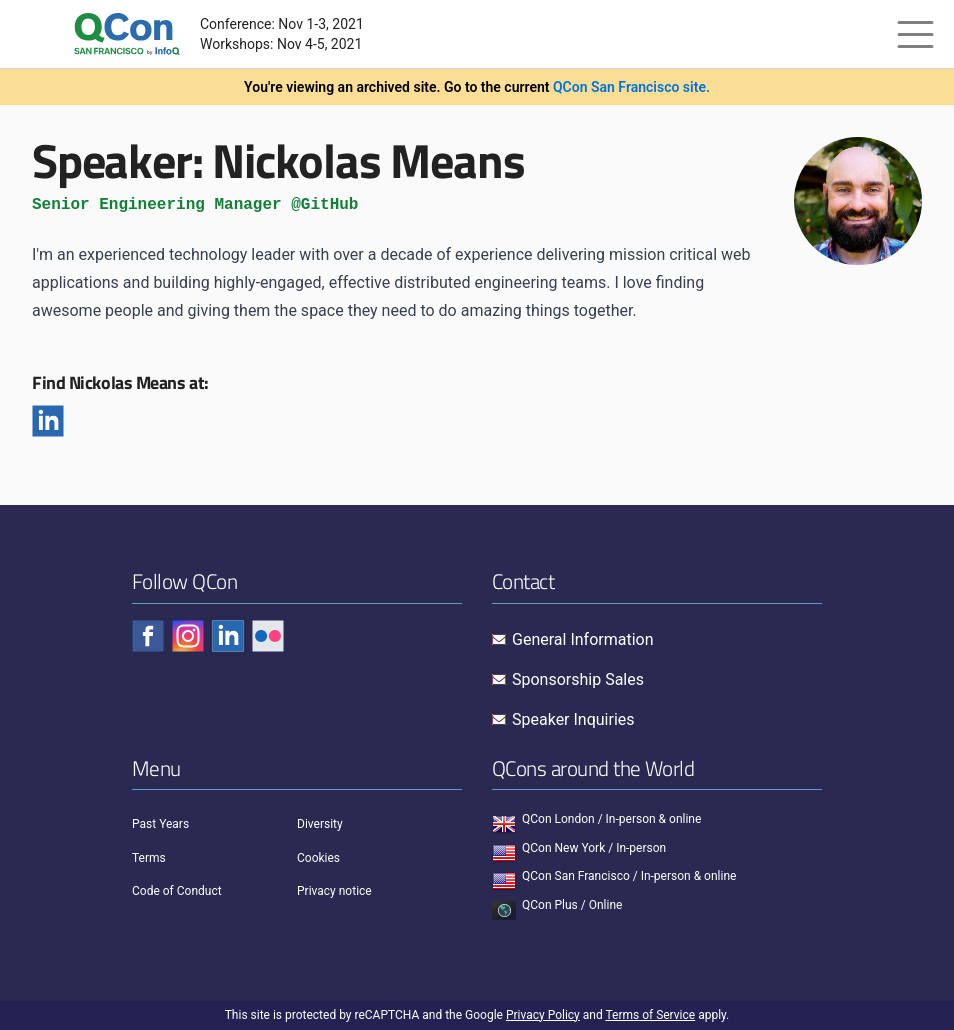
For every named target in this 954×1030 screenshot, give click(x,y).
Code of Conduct (177, 891)
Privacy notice (334, 891)
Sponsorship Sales (578, 679)
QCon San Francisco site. (631, 87)
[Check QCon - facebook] (148, 636)
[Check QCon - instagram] (188, 636)
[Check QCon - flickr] (268, 636)
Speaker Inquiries (573, 719)
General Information (583, 639)
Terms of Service (650, 1015)
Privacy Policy (543, 1015)
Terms (149, 858)
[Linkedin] (48, 421)
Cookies (318, 858)
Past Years (160, 824)
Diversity (320, 824)
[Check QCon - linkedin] (228, 636)
